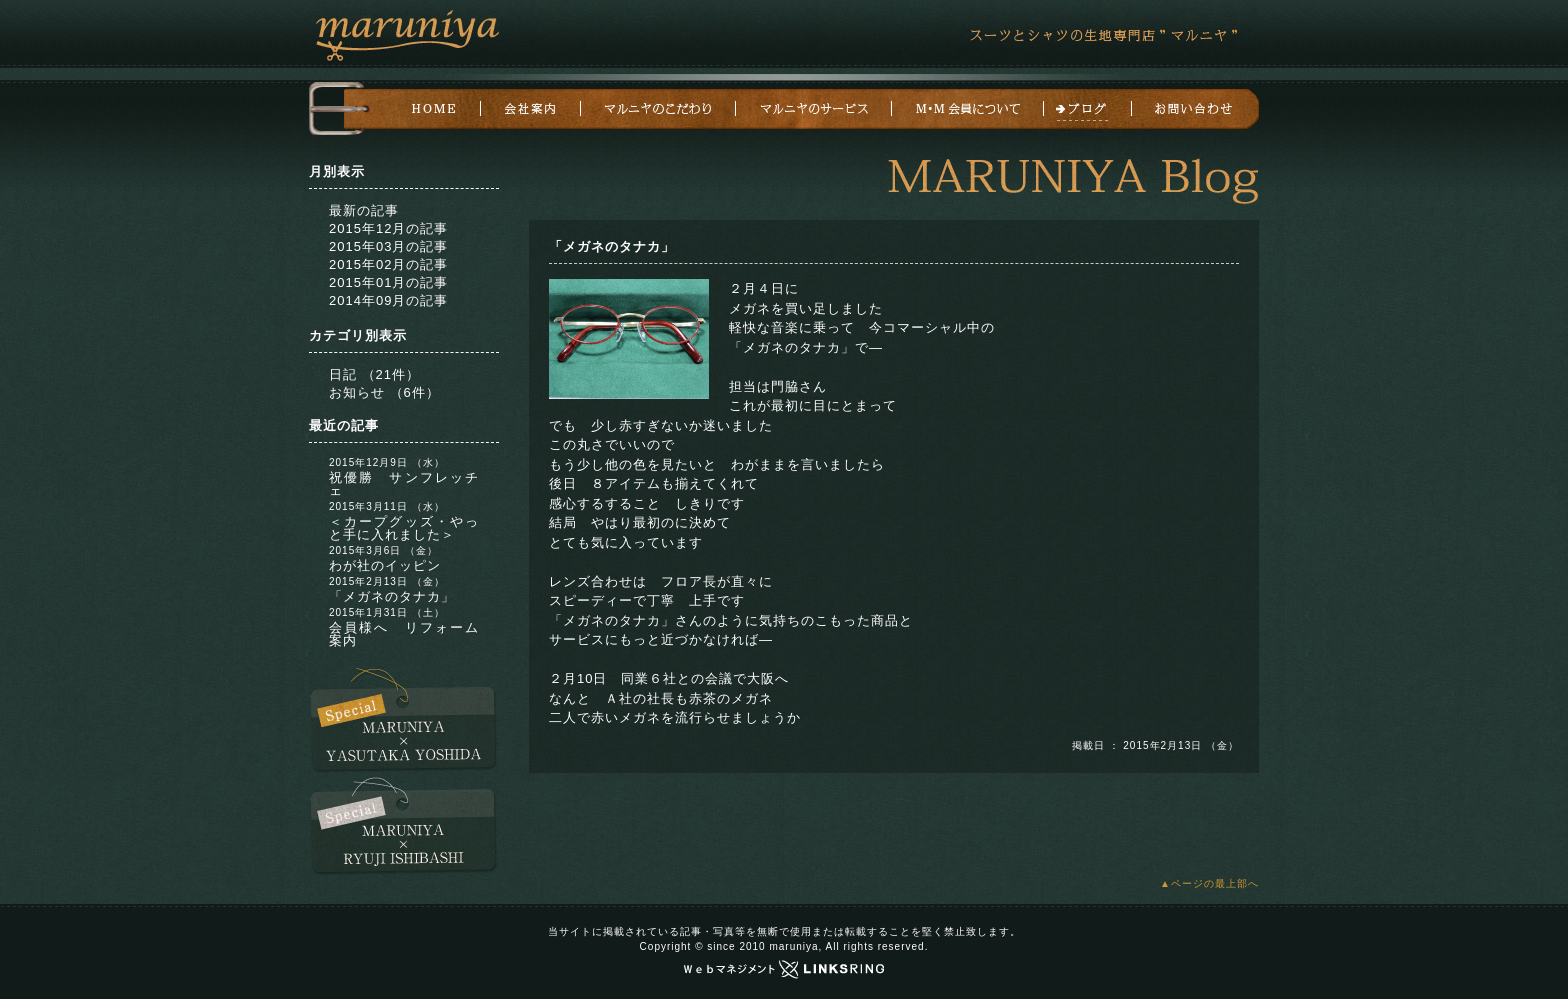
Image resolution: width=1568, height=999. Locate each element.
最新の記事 (364, 210)
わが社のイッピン (385, 565)
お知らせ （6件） (384, 392)
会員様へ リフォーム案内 (404, 634)
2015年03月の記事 (388, 246)
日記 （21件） (374, 374)
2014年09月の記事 (388, 300)
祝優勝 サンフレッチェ (404, 484)
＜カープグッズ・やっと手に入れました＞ (404, 528)
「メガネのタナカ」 (392, 596)
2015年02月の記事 (388, 264)
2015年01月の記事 (388, 282)
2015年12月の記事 (388, 228)
